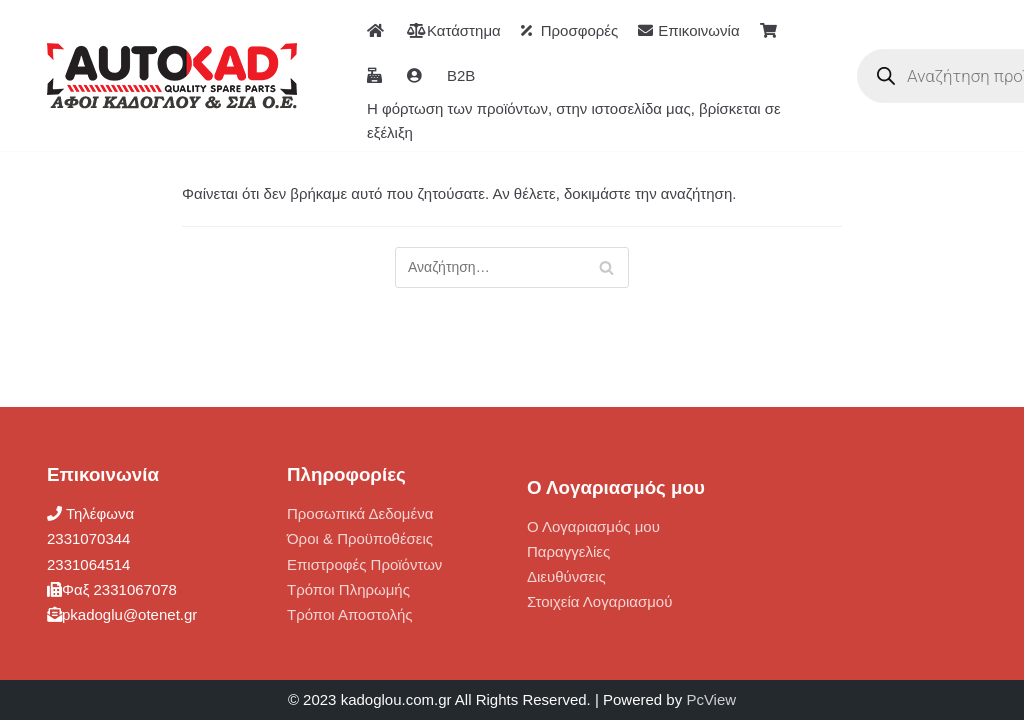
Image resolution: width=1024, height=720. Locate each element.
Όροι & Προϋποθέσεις (360, 538)
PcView (711, 699)
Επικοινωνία (688, 31)
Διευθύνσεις (566, 576)
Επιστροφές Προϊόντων (364, 564)
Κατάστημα (454, 31)
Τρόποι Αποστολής (350, 614)
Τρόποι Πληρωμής (348, 589)
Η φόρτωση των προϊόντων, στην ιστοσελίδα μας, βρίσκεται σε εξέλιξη (574, 120)
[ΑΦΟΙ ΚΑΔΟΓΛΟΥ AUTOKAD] (172, 75)
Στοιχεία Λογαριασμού (599, 601)
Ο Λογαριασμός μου (593, 526)
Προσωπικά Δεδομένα (360, 513)
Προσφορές (569, 31)
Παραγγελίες (568, 551)
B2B (461, 75)
